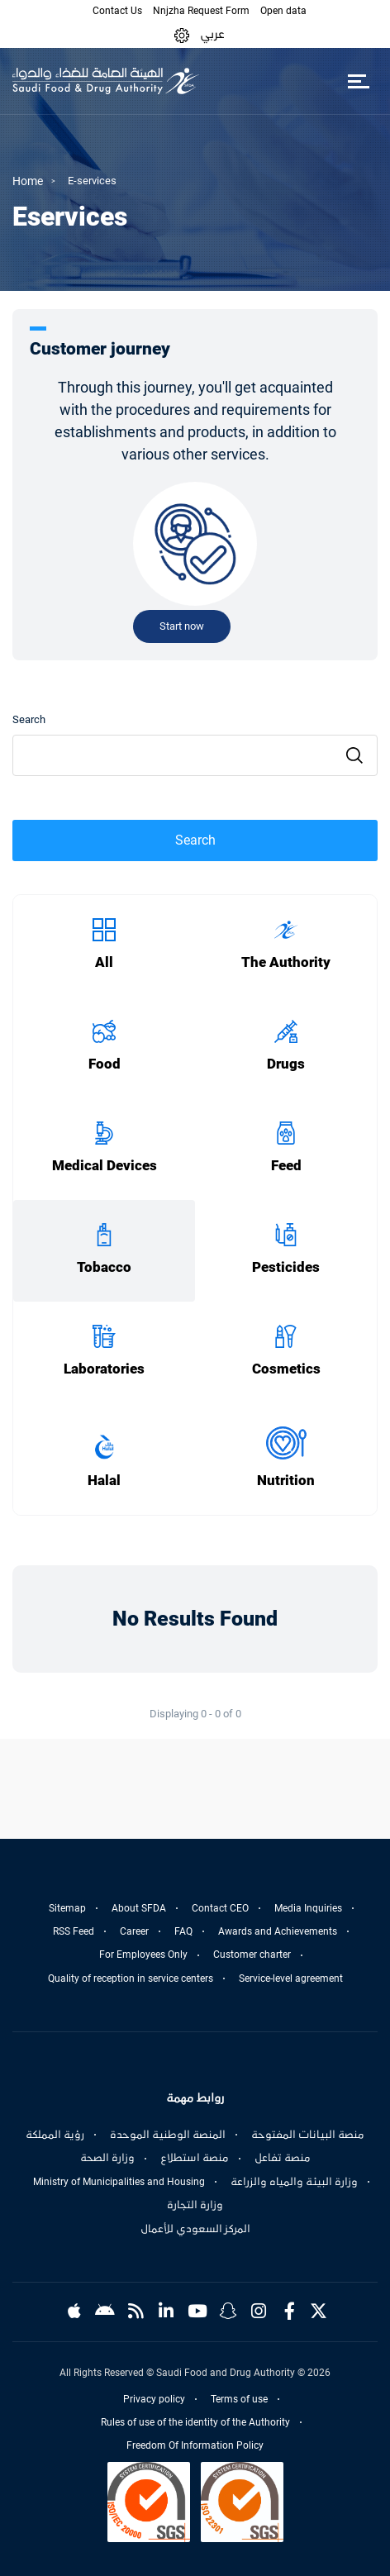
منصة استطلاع (194, 2158)
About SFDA (139, 1908)
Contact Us (117, 11)
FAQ (183, 1931)
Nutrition (286, 1480)
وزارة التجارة (195, 2205)
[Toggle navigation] (358, 81)
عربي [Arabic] (212, 33)
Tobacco (104, 1267)
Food (104, 1064)
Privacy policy (154, 2399)
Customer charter (252, 1954)
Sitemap (67, 1908)
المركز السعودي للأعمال (195, 2229)
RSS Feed (73, 1931)
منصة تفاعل (282, 2158)
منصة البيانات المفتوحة (307, 2134)
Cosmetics (286, 1369)
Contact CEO (220, 1908)
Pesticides (286, 1267)
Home (27, 181)
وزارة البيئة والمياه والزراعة (294, 2182)
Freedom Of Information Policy (195, 2445)
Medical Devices (104, 1166)
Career (134, 1931)
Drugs (286, 1064)
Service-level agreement (291, 1978)
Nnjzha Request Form (201, 11)
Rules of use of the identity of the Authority (195, 2422)
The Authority (286, 962)
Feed (286, 1166)
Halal (104, 1480)
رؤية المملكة (55, 2134)
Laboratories (104, 1369)
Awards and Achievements (277, 1931)
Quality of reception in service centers (130, 1978)
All (104, 962)
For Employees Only (143, 1954)
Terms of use (239, 2399)
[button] (181, 34)
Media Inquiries (308, 1908)
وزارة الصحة (107, 2158)
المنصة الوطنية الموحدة (168, 2134)
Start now (181, 626)
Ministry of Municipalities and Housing (119, 2182)
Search (28, 719)
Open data (283, 11)
